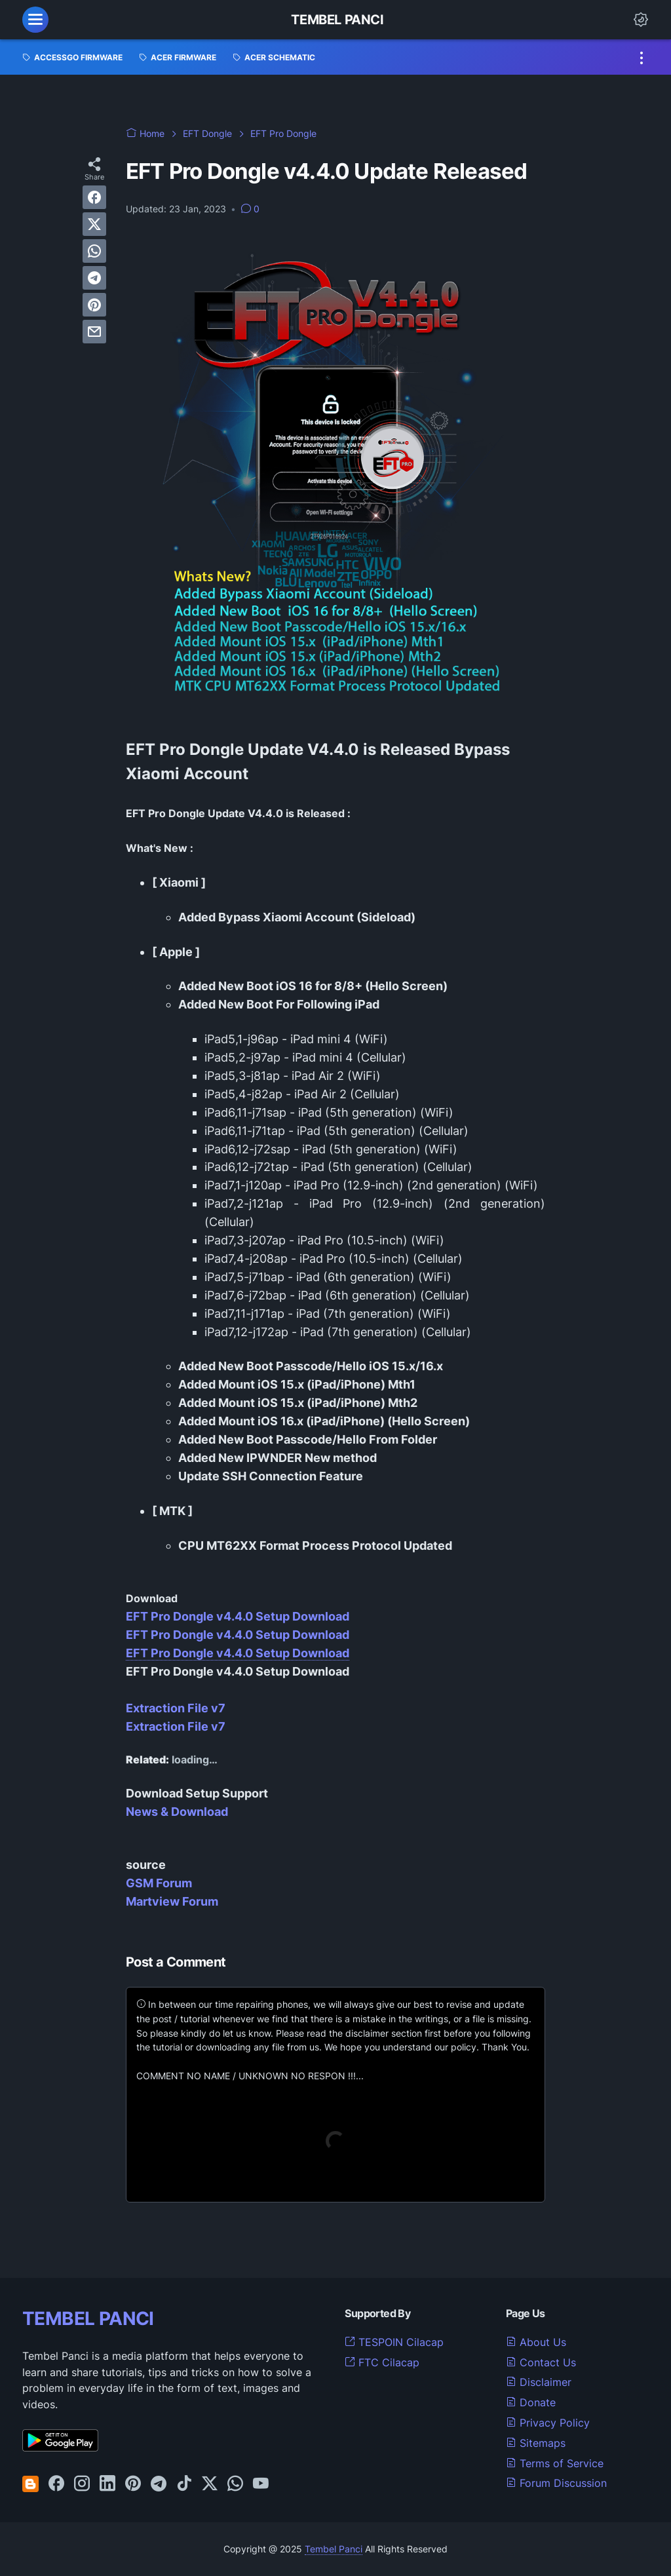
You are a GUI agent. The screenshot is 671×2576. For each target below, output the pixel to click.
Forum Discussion (556, 2482)
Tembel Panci (337, 20)
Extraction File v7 (175, 1708)
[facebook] (94, 197)
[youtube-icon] (261, 2484)
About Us (536, 2342)
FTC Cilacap (382, 2362)
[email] (94, 331)
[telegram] (94, 278)
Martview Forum (172, 1901)
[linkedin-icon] (107, 2484)
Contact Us (541, 2362)
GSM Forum (159, 1883)
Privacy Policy (548, 2422)
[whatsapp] (94, 251)
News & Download (177, 1811)
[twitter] (94, 224)
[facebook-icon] (56, 2484)
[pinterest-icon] (133, 2484)
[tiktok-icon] (184, 2484)
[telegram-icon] (158, 2484)
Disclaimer (538, 2382)
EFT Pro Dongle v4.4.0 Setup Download (237, 1616)
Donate (531, 2402)
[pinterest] (94, 305)
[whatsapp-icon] (235, 2484)
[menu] (35, 20)
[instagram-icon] (82, 2484)
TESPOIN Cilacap (394, 2342)
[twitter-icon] (210, 2484)
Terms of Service (555, 2463)
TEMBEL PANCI (88, 2318)
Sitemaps (536, 2443)
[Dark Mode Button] (641, 20)
